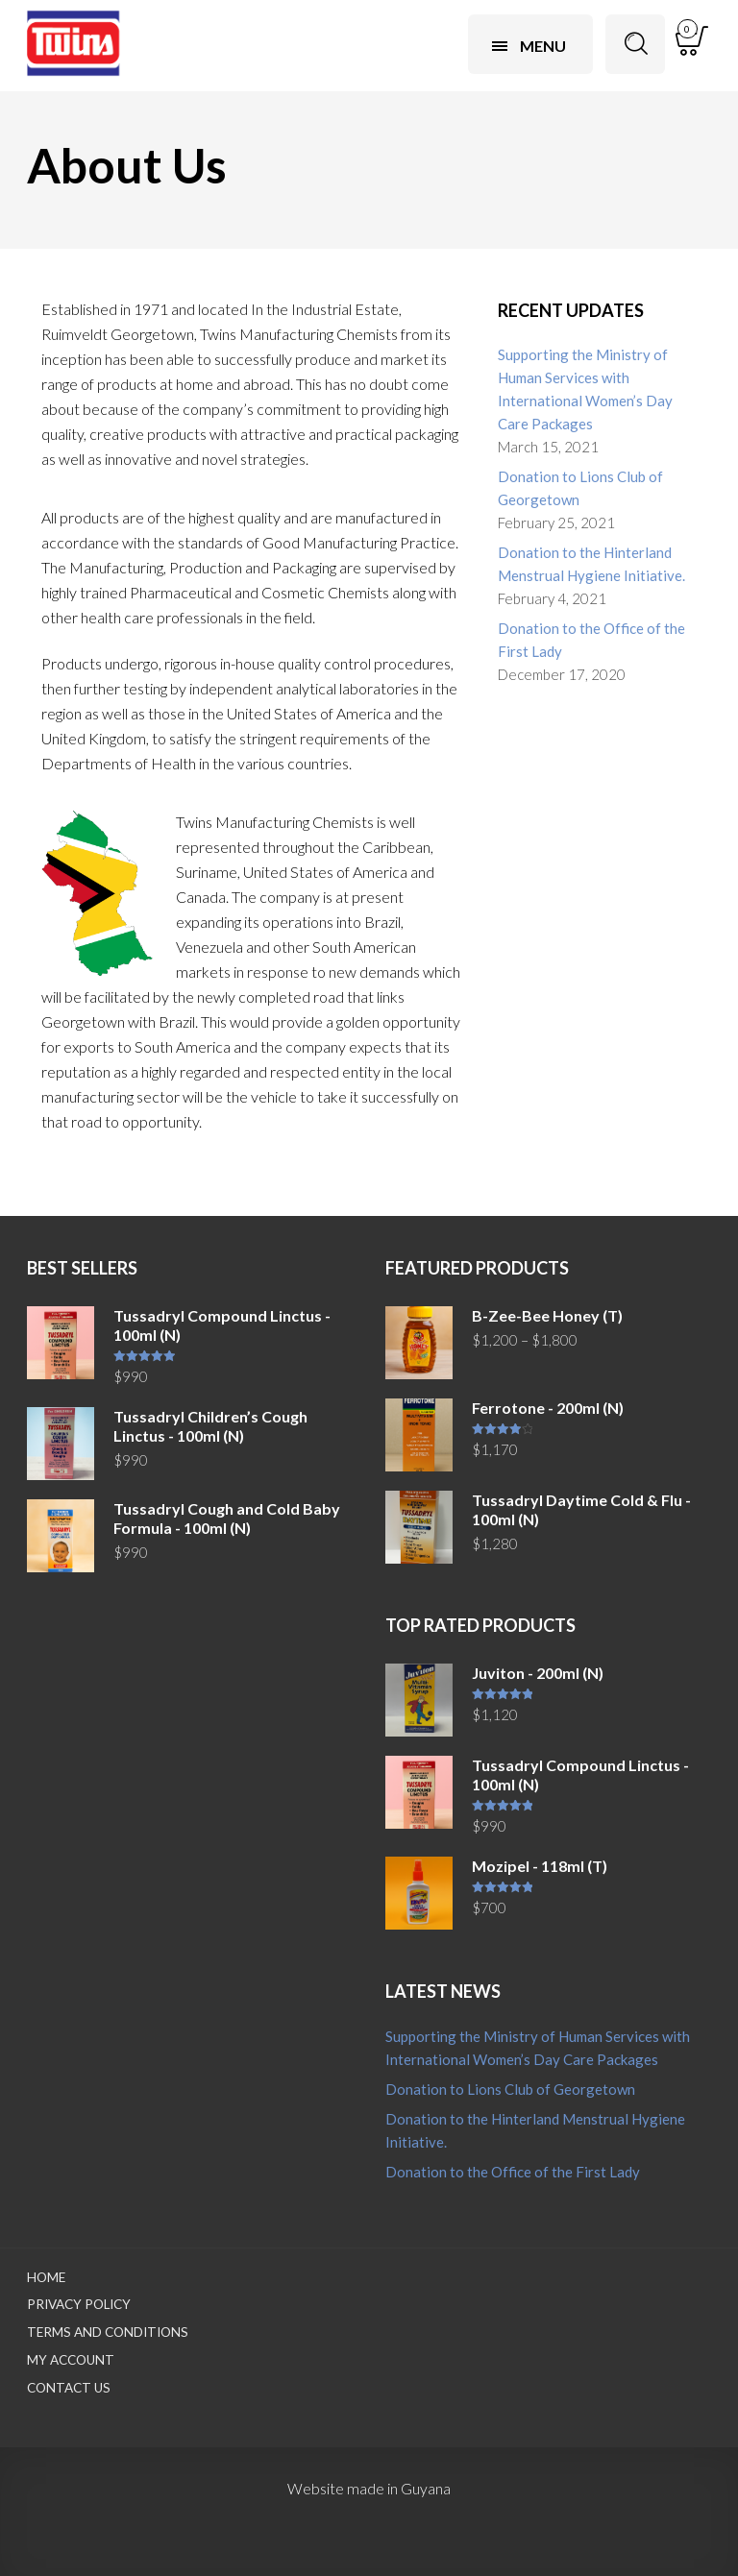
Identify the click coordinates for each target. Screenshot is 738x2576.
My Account (70, 2360)
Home (46, 2277)
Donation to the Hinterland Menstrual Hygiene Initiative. (591, 564)
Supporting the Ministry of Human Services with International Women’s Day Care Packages (585, 389)
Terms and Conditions (107, 2332)
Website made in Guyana (369, 2488)
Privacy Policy (79, 2304)
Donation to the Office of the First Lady (591, 640)
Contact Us (69, 2387)
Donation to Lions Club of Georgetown (580, 488)
